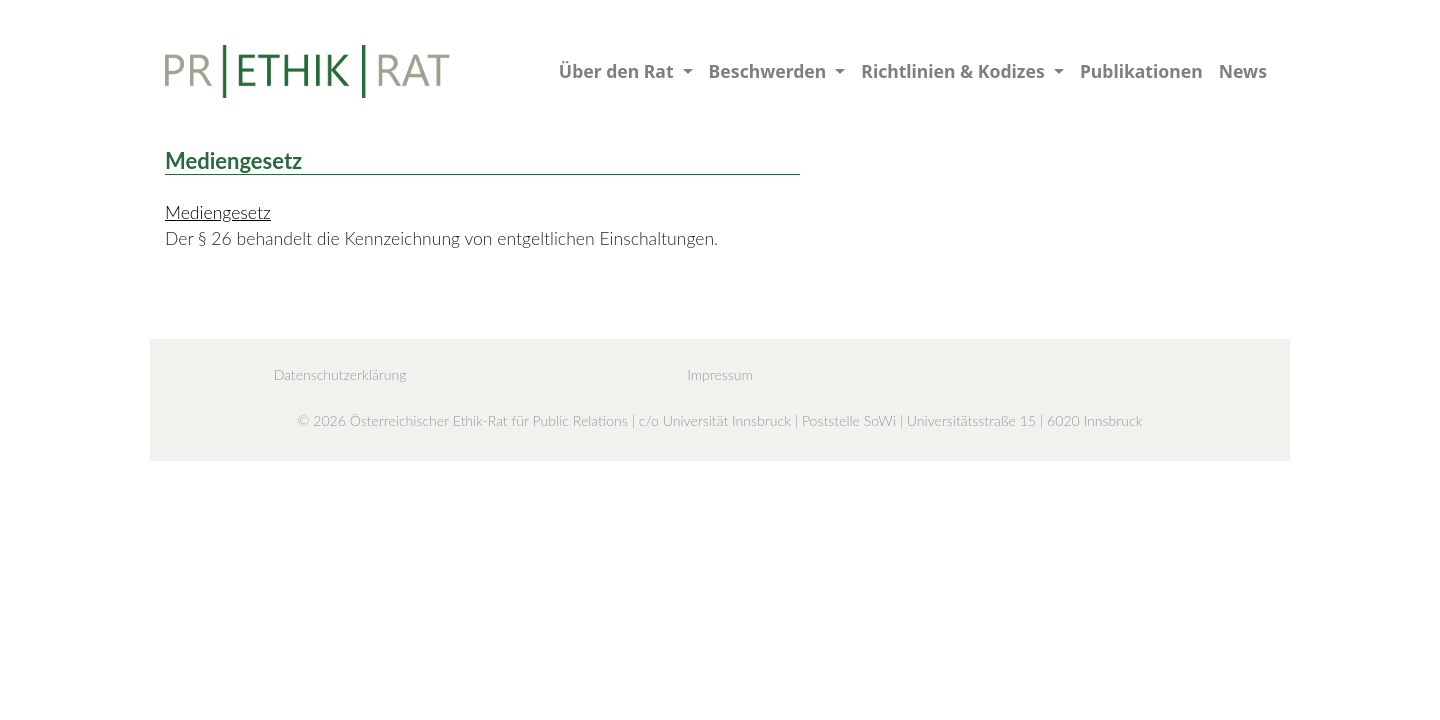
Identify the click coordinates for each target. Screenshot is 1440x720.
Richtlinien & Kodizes (955, 71)
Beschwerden (770, 71)
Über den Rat (618, 71)
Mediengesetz (218, 212)
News (1243, 71)
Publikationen (1141, 71)
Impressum (720, 374)
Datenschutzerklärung (340, 374)
